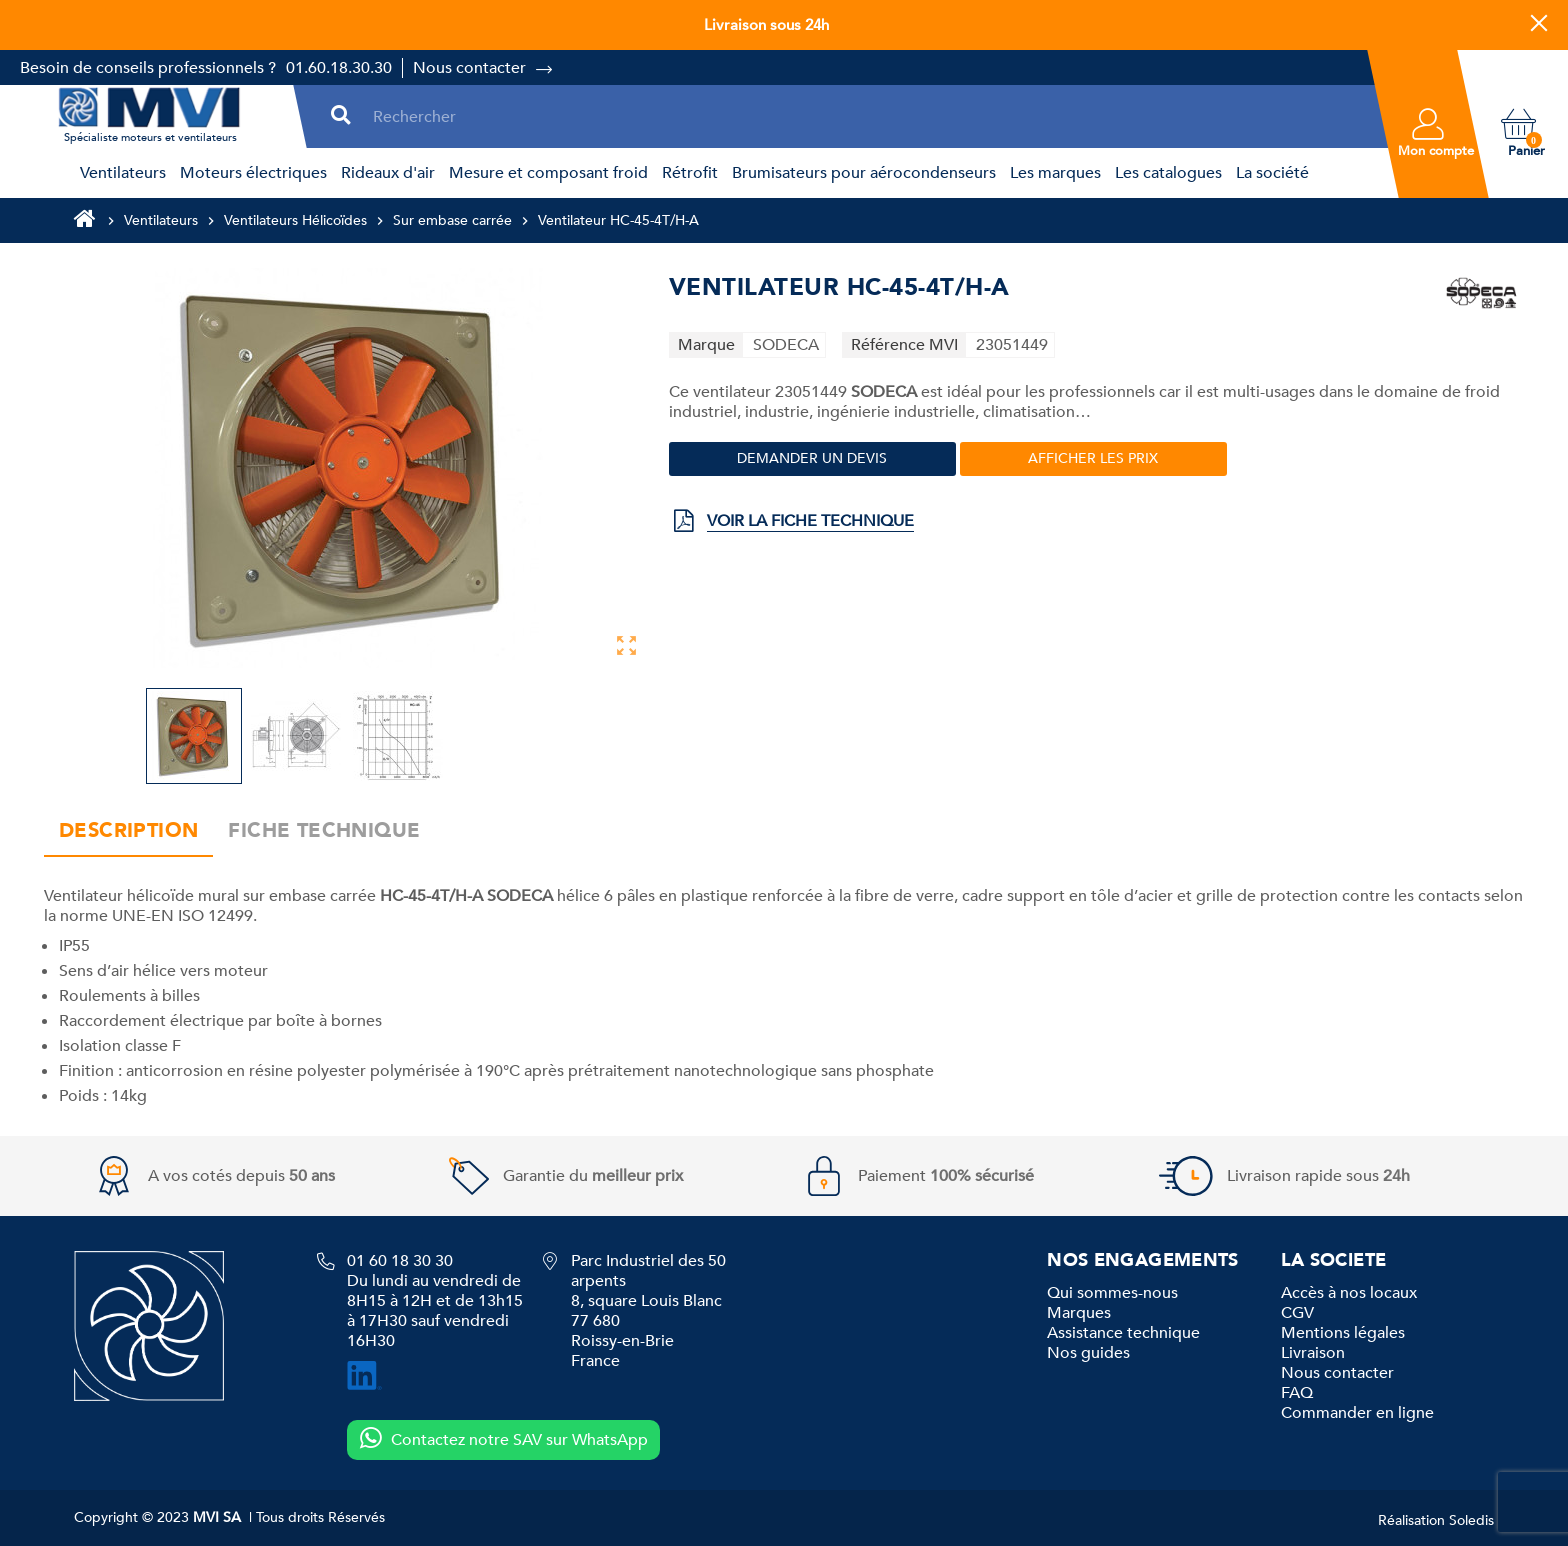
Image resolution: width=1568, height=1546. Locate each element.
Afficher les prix (1093, 458)
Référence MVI (904, 345)
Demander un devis (812, 458)
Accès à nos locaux (1349, 1293)
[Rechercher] (867, 116)
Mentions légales (1343, 1333)
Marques (1079, 1313)
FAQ (1297, 1393)
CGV (1297, 1313)
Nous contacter (469, 68)
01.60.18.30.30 (339, 68)
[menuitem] (120, 173)
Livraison (1313, 1353)
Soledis (1471, 1520)
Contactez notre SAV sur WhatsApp (503, 1439)
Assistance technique (1123, 1333)
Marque (706, 345)
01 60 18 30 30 (400, 1261)
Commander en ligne (1357, 1413)
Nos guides (1088, 1353)
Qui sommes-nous (1112, 1293)
